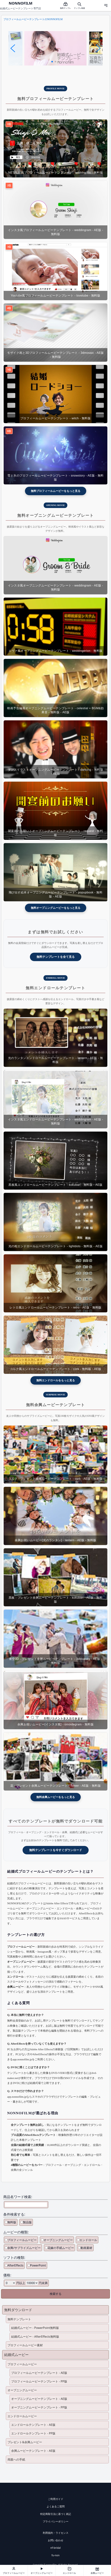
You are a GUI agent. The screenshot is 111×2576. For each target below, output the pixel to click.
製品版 (27, 2222)
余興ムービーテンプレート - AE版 (33, 2451)
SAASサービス (68, 1918)
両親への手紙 (16, 2459)
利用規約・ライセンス (55, 2532)
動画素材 (86, 2248)
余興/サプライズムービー (24, 2248)
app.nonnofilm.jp (22, 2059)
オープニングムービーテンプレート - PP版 (39, 2407)
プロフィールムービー (22, 2240)
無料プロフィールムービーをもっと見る (55, 490)
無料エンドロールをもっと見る (55, 1380)
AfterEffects (15, 2265)
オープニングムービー (58, 2240)
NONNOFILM (20, 3)
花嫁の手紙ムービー (61, 2248)
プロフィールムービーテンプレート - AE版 (39, 2373)
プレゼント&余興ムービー (25, 2442)
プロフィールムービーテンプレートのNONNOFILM (33, 19)
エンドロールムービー (22, 2416)
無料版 (11, 2222)
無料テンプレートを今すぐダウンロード (55, 1850)
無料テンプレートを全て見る (56, 956)
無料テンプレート (19, 2319)
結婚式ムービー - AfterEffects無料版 (35, 2337)
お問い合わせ (55, 2540)
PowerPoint (38, 2265)
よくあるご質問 (56, 2506)
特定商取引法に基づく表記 (55, 2514)
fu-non (56, 2555)
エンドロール (88, 2240)
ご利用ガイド (55, 2499)
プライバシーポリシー (55, 2521)
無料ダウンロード (18, 2309)
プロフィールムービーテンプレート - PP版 (39, 2381)
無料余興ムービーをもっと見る (55, 1797)
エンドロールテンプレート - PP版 (33, 2433)
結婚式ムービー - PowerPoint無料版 (35, 2328)
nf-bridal (55, 2547)
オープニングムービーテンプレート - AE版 (39, 2399)
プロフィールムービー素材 (25, 2345)
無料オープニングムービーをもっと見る (55, 907)
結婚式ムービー (16, 2354)
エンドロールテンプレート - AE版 (33, 2425)
